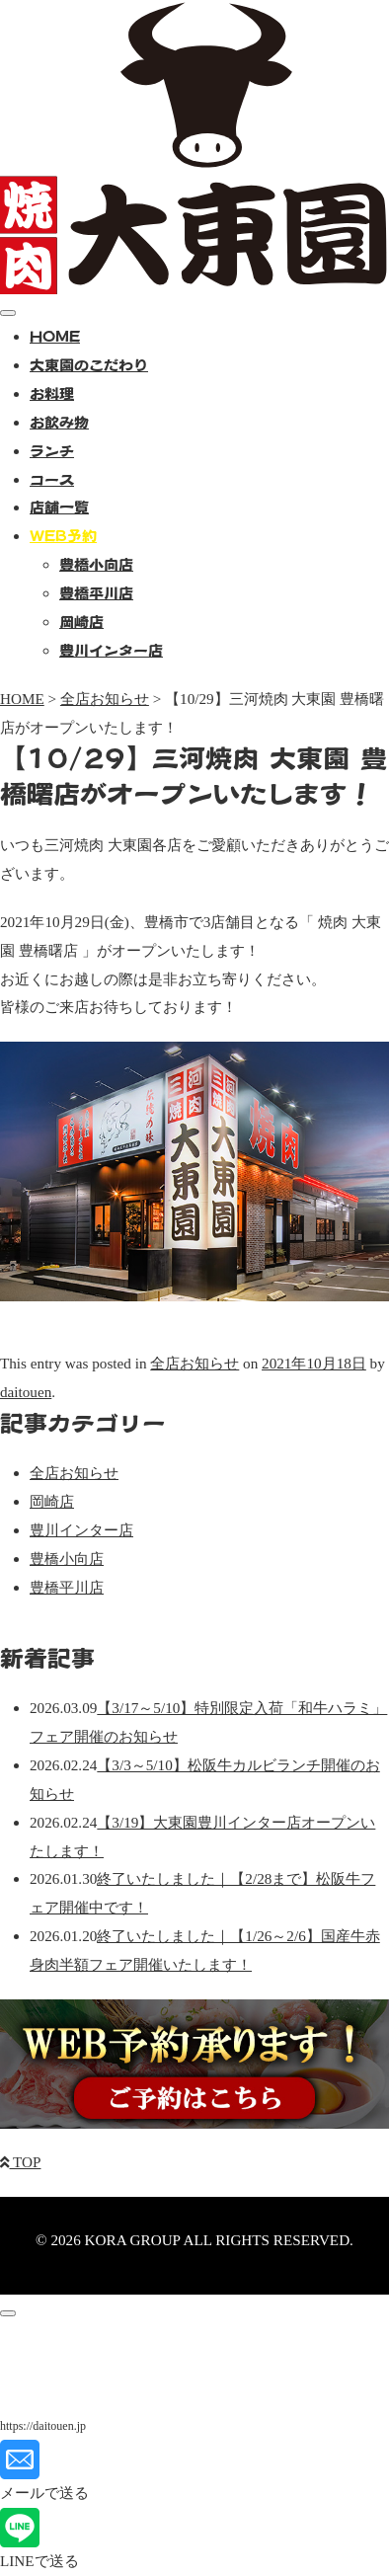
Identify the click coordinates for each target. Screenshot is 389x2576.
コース (52, 479)
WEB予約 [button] (63, 535)
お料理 (52, 393)
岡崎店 (81, 621)
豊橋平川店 (96, 592)
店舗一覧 (59, 507)
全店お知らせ (194, 1363)
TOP (20, 2161)
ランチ (52, 450)
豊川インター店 (111, 650)
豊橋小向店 (96, 564)
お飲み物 (59, 422)
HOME (55, 336)
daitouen (25, 1391)
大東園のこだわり (89, 364)
